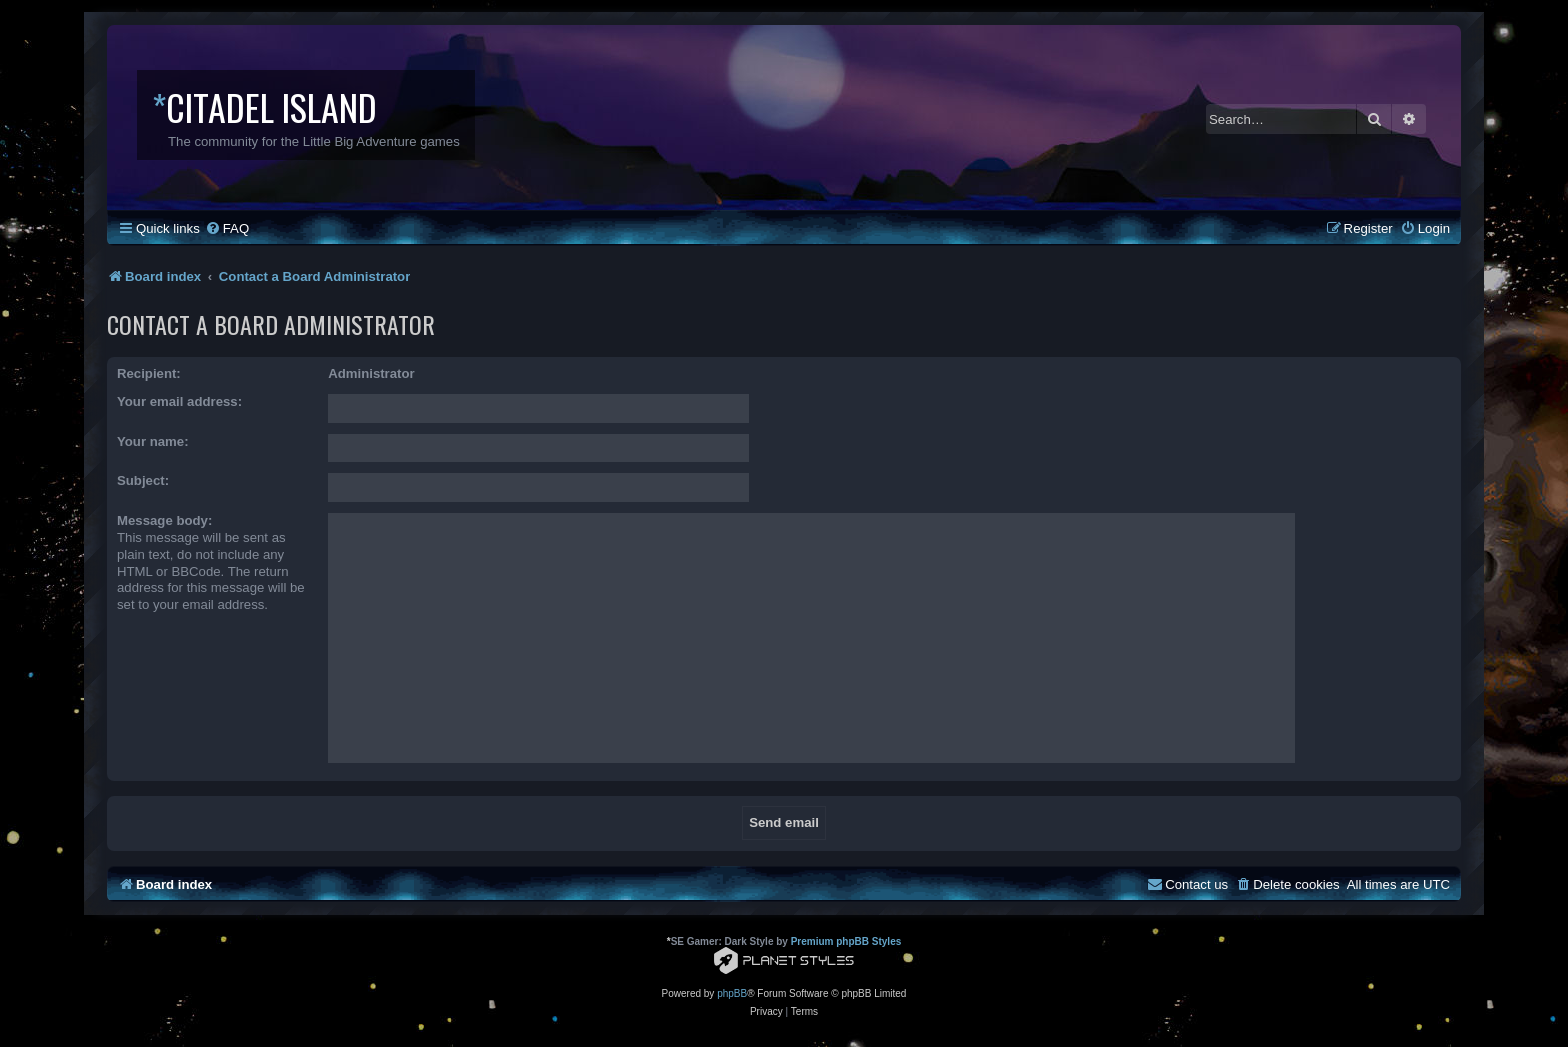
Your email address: (179, 401)
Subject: (143, 480)
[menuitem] (227, 228)
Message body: (164, 520)
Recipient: (149, 373)
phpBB (732, 993)
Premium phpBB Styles (846, 941)
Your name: (153, 441)
